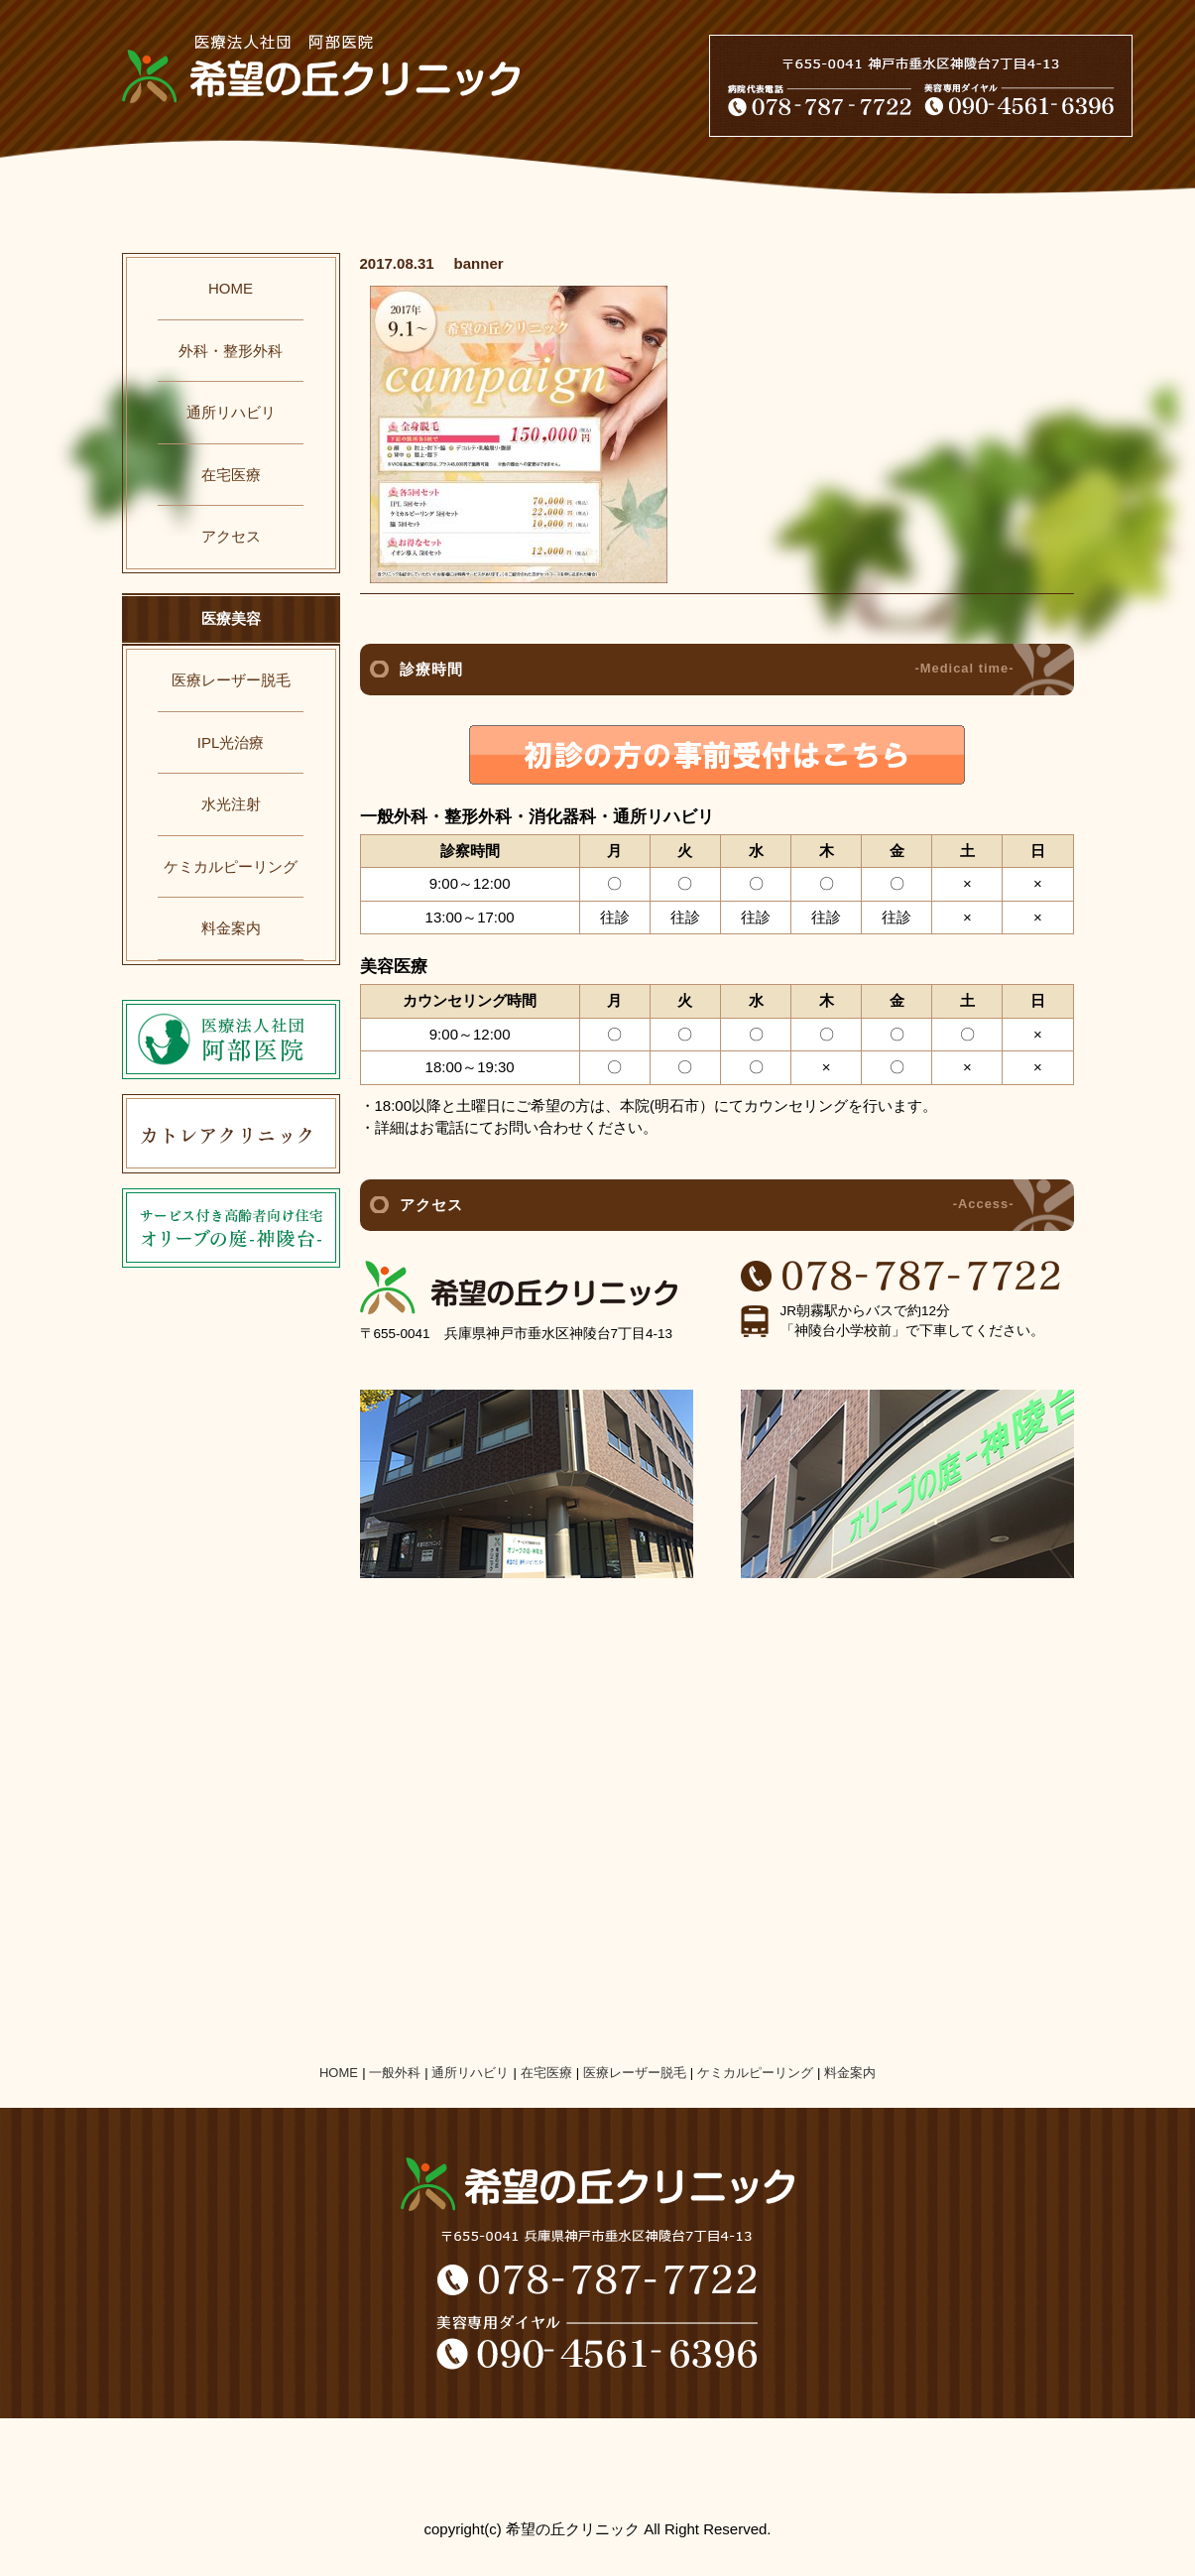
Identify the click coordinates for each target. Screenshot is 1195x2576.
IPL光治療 (231, 742)
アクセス (231, 536)
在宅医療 (231, 474)
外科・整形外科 (231, 350)
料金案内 (231, 928)
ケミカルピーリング (231, 866)
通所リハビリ (231, 412)
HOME (230, 288)
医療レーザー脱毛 (231, 680)
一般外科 (394, 2072)
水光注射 (231, 804)
